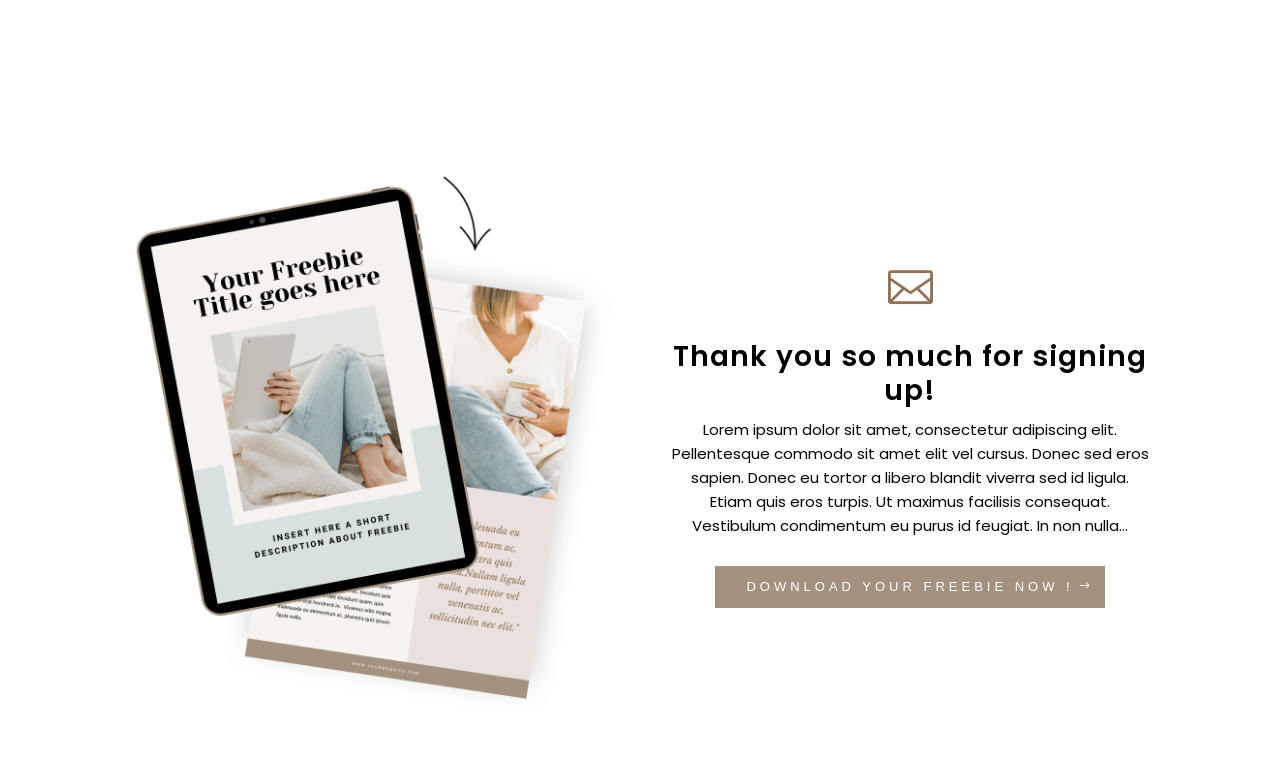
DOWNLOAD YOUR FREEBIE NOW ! (909, 586)
